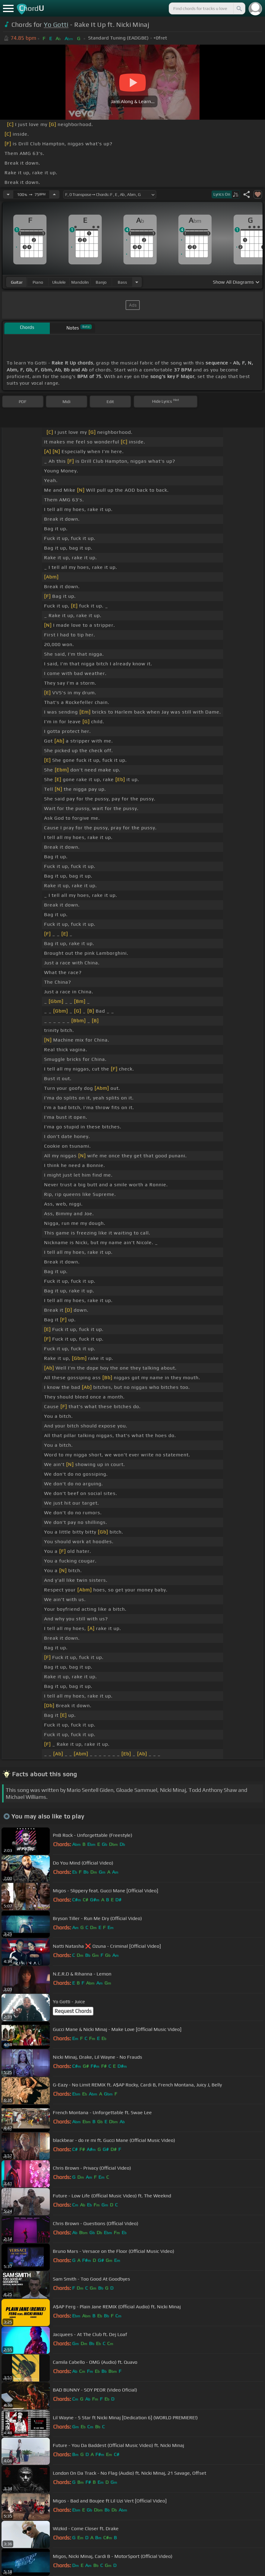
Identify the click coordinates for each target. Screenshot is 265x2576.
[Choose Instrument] (136, 282)
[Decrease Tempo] (8, 194)
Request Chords (73, 2011)
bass (122, 282)
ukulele (58, 282)
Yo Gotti (56, 24)
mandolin (80, 282)
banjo (101, 282)
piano (38, 282)
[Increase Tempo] (54, 194)
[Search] (238, 8)
